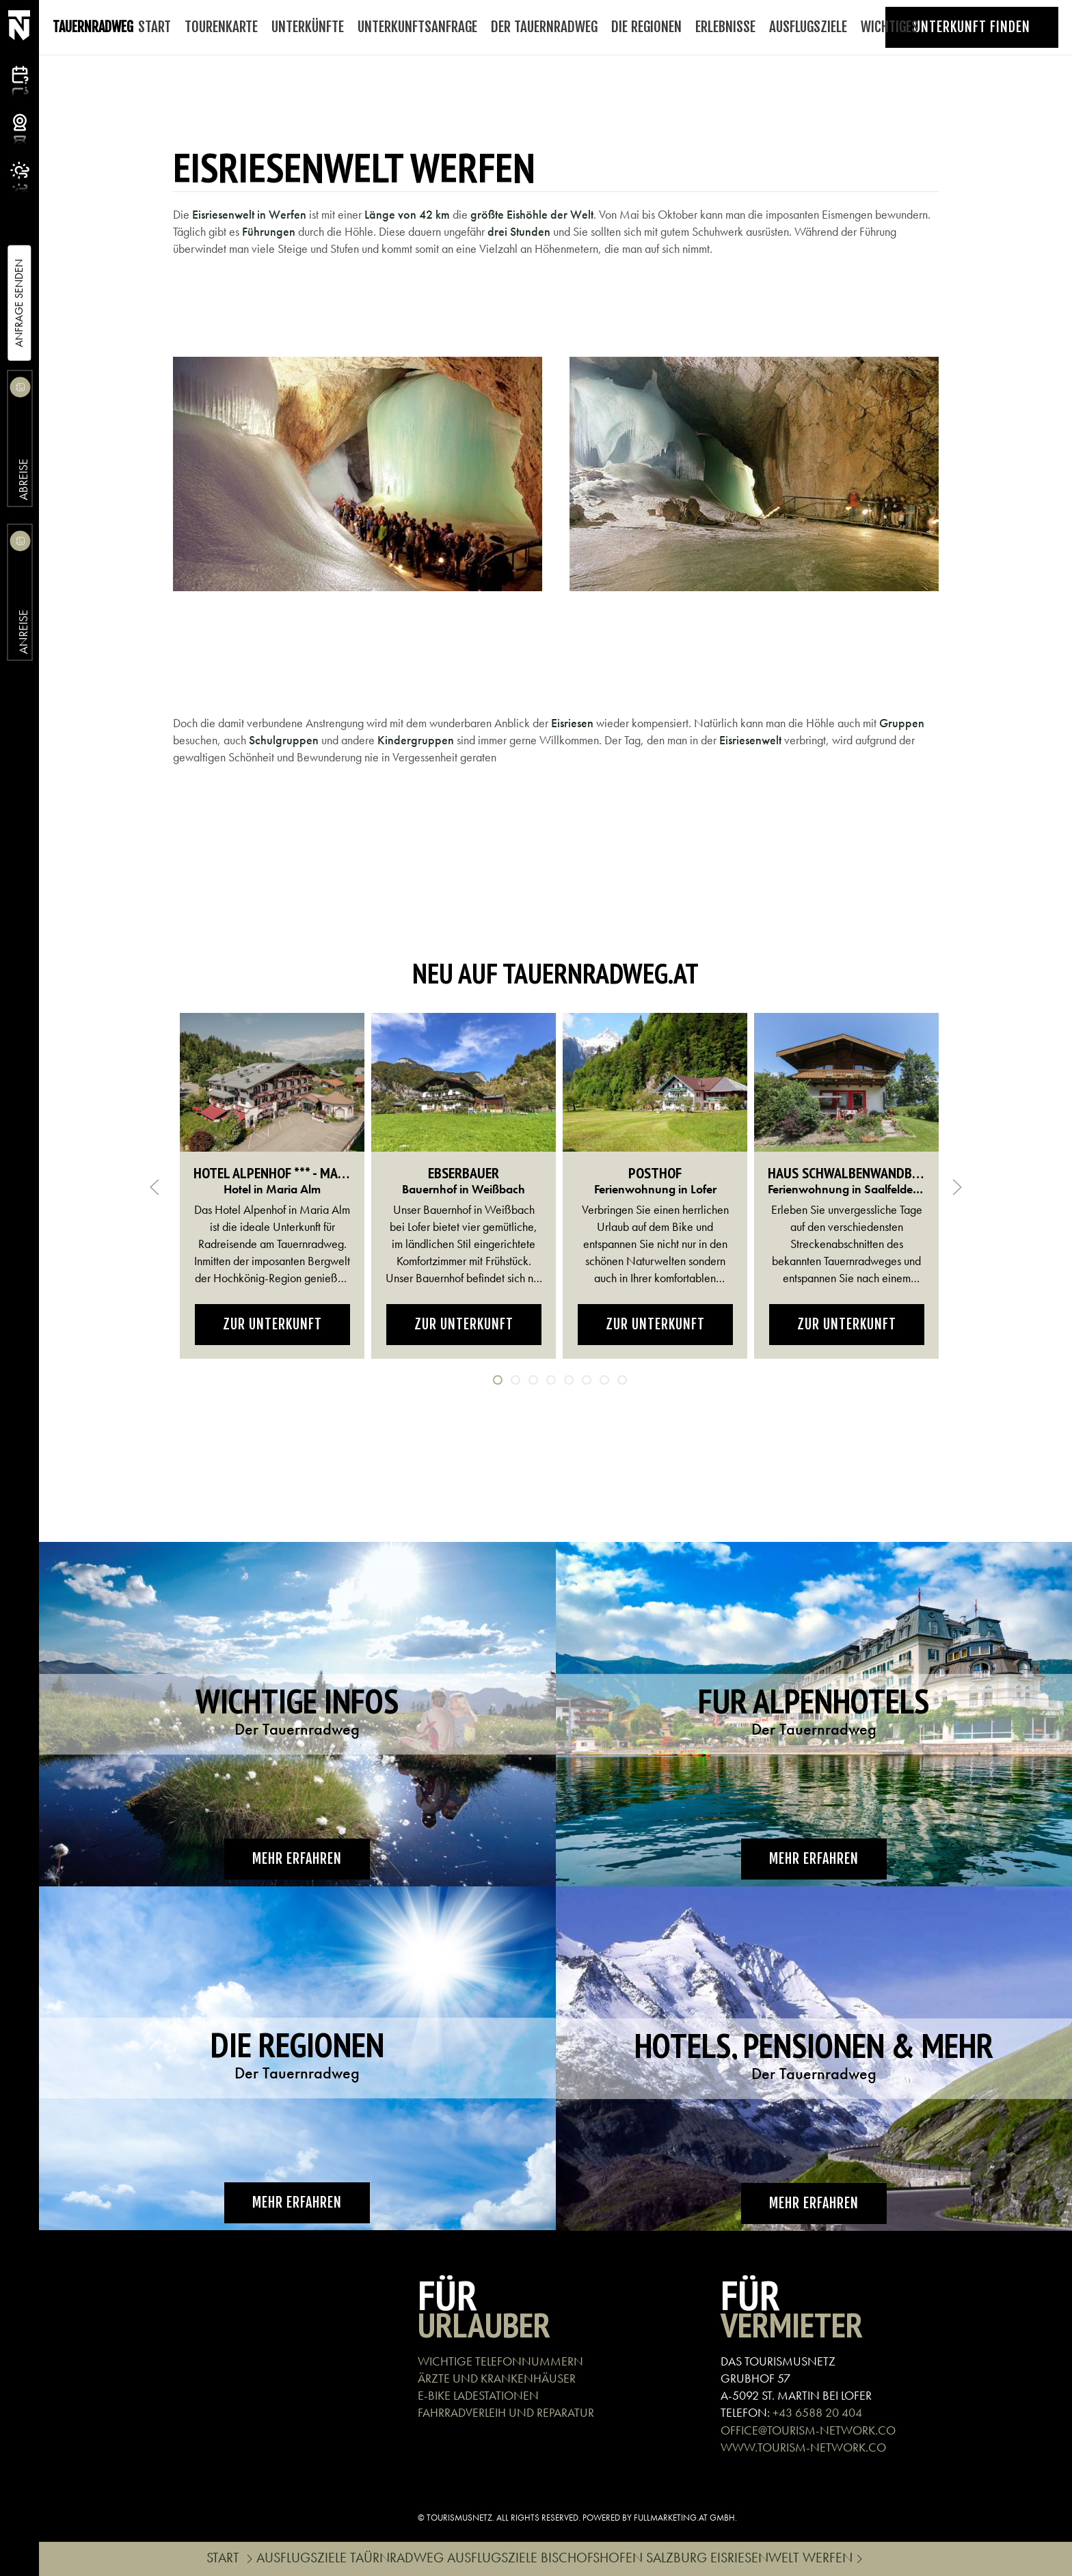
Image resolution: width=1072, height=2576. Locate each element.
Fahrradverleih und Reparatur (506, 2412)
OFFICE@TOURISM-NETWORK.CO (808, 2430)
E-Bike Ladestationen (478, 2395)
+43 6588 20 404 (817, 2412)
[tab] (497, 1380)
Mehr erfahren (297, 1858)
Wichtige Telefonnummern (500, 2361)
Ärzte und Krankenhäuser (497, 2378)
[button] (357, 474)
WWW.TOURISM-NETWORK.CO (803, 2447)
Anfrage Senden (19, 303)
